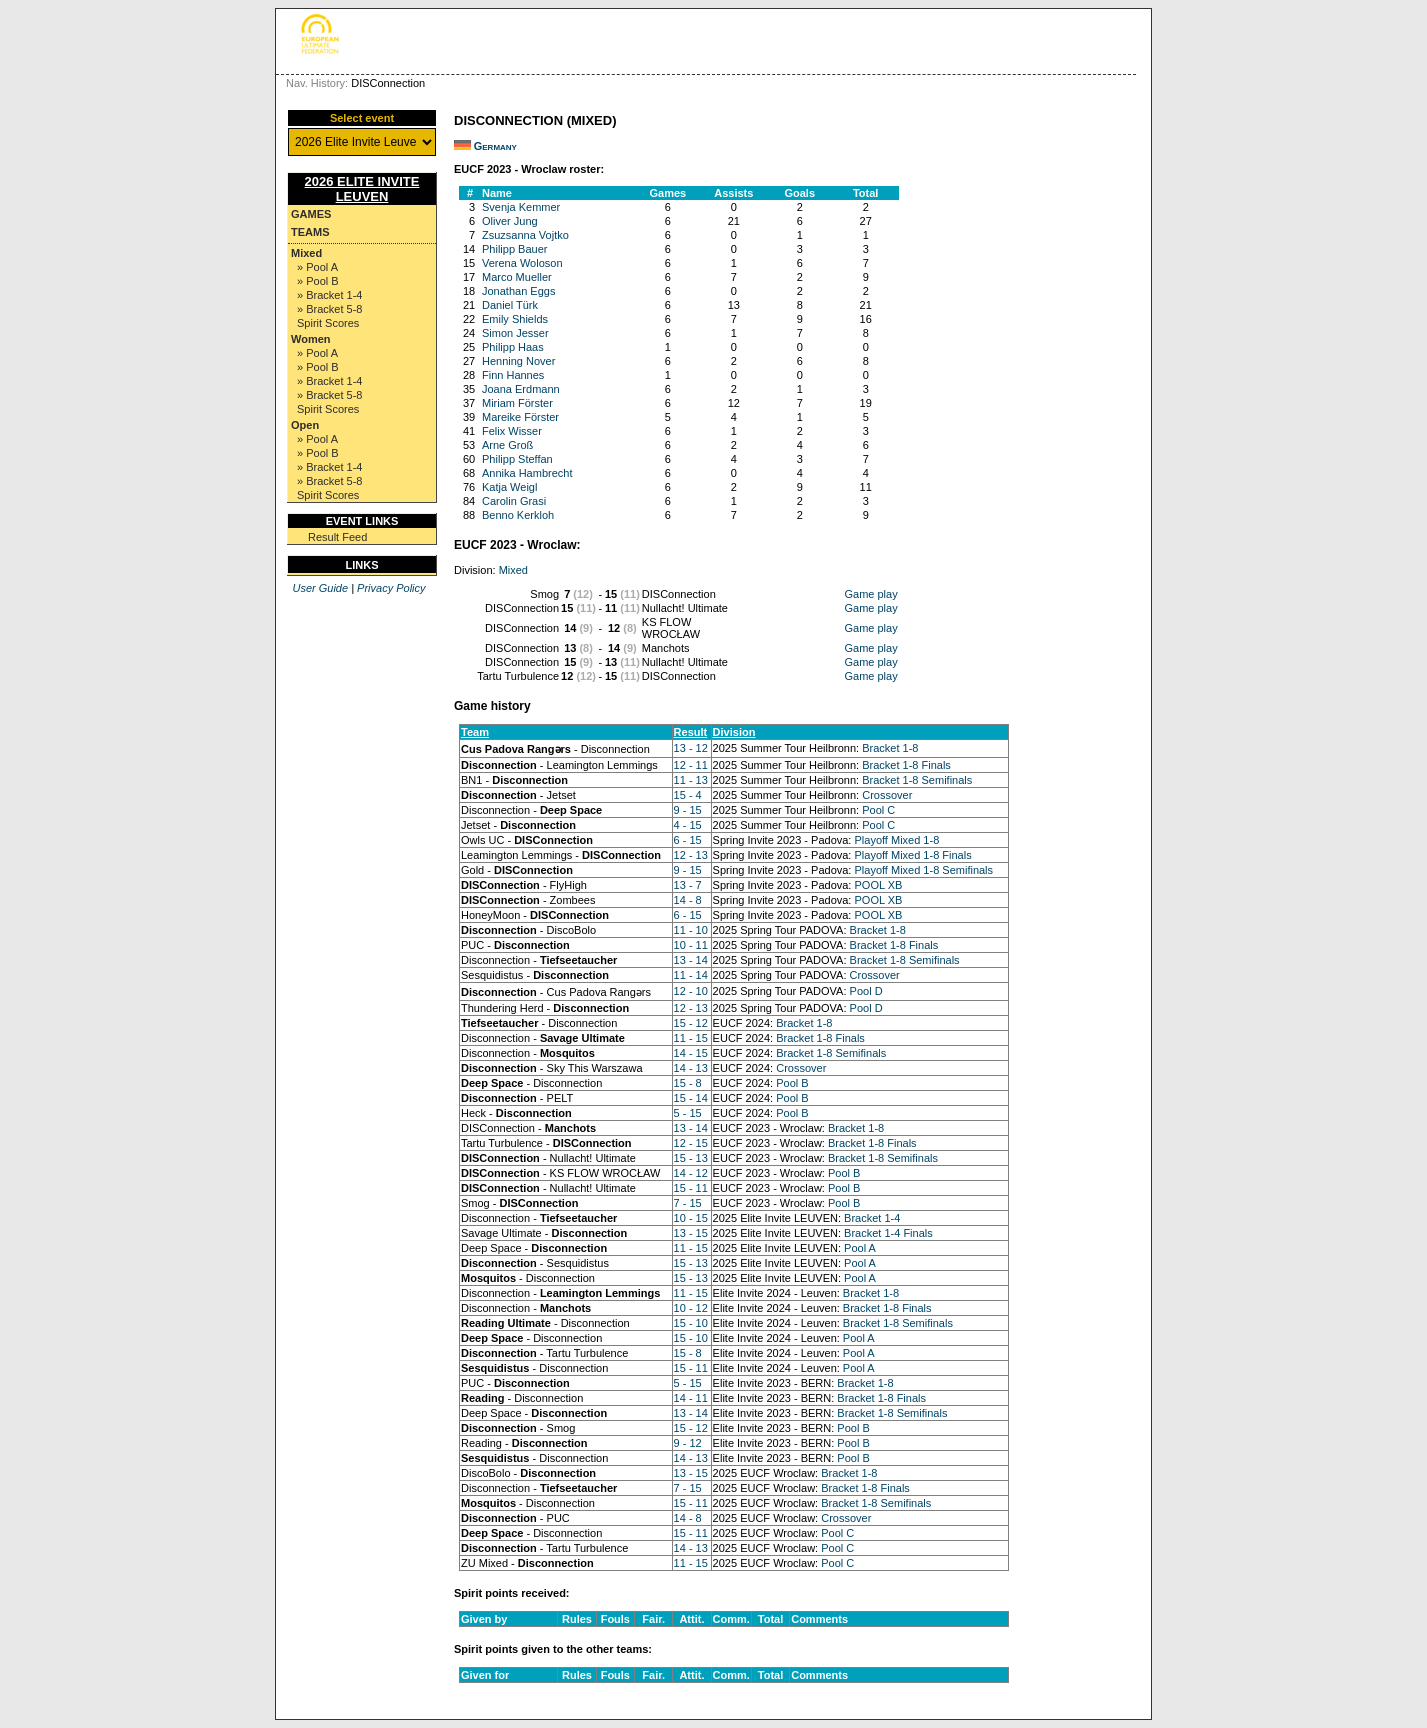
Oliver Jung (510, 221)
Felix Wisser (512, 431)
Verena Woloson (522, 263)
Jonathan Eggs (518, 291)
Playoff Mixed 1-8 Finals (912, 855)
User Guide (320, 588)
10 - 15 (691, 1218)
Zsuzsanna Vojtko (525, 235)
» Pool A (317, 267)
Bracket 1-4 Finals (888, 1233)
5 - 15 (688, 1113)
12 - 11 (691, 765)
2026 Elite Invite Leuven (362, 189)
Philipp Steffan (517, 459)
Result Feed (337, 537)
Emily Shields (515, 319)
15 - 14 (691, 1098)
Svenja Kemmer (521, 207)
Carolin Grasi (514, 501)
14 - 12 (691, 1173)
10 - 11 (691, 945)
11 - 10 (691, 930)
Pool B (792, 1083)
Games (311, 214)
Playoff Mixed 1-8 (896, 840)
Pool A (860, 1248)
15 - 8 (688, 1083)
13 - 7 (688, 885)
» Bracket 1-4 (329, 295)
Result (691, 732)
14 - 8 (688, 900)
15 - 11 (691, 1188)
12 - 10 (691, 991)
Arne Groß (507, 445)
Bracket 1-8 (890, 748)
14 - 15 (691, 1053)
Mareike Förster (520, 417)
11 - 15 (691, 1038)
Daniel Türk (510, 305)
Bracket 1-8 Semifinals (917, 780)
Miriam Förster (517, 403)
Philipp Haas (513, 347)
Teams (310, 232)
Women (311, 339)
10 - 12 (691, 1308)
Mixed (306, 253)
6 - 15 (688, 840)
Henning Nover (518, 361)
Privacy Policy (391, 588)
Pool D (866, 991)
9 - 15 (688, 810)
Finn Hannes (513, 375)
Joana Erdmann (521, 389)
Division (734, 732)
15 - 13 (691, 1158)
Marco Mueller (517, 277)
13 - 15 (691, 1233)
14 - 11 (691, 1398)
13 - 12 (691, 748)
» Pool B (318, 281)
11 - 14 (691, 975)
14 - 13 (691, 1068)
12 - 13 (691, 855)
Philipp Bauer (514, 249)
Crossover (887, 795)
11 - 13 (691, 780)
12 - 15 (691, 1143)
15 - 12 (691, 1023)
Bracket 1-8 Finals (906, 765)
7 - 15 (688, 1203)
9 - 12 (688, 1443)
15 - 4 (688, 795)
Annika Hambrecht (527, 473)
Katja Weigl (509, 487)
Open (305, 425)
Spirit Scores (328, 323)
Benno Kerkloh (518, 515)
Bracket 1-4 (872, 1218)
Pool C (878, 810)
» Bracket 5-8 (329, 309)
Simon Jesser (515, 333)
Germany (495, 146)
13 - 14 (691, 960)
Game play (870, 594)
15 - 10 (691, 1323)
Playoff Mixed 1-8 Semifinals (923, 870)
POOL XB (878, 885)
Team (475, 732)
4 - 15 (688, 825)
